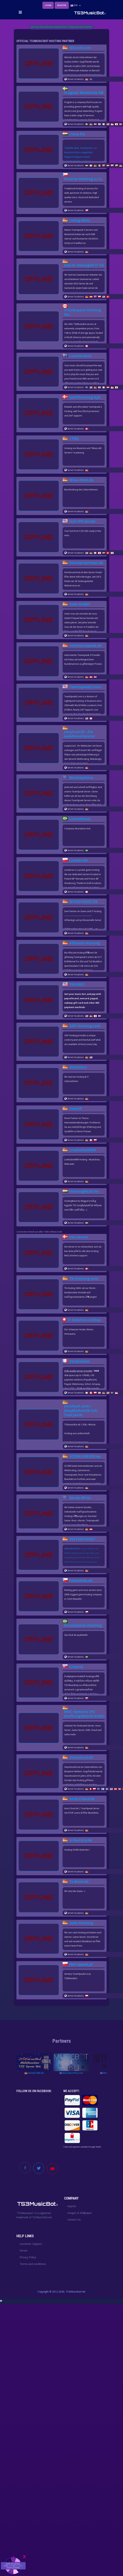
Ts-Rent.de (79, 1881)
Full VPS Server (82, 521)
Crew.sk (76, 1666)
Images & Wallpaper (79, 2213)
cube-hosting (81, 1922)
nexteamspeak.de (85, 645)
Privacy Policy (28, 2257)
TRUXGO (76, 984)
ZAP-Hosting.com (84, 1025)
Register (61, 5)
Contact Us (74, 2219)
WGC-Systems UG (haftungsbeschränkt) (84, 1713)
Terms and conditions (33, 2264)
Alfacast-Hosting (84, 943)
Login (48, 5)
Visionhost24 (81, 1757)
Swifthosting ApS (85, 397)
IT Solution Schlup (84, 1319)
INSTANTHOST (82, 1539)
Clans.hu (77, 134)
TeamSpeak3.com (85, 686)
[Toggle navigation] (20, 12)
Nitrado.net (80, 47)
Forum (23, 2250)
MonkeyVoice (81, 777)
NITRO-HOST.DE (83, 901)
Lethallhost (80, 818)
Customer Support (31, 2244)
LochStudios (80, 355)
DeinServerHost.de (86, 562)
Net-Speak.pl (81, 1964)
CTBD (74, 438)
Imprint (71, 2206)
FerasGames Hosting (83, 1625)
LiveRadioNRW (82, 1149)
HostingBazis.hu (84, 1191)
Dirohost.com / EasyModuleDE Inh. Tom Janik (81, 1410)
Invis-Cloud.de (82, 1798)
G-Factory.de (80, 1840)
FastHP (75, 1108)
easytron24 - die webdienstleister (79, 733)
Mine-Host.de (81, 480)
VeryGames (79, 1361)
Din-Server (78, 1237)
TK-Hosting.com (83, 1278)
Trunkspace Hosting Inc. (82, 312)
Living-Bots (79, 220)
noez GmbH (79, 604)
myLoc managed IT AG (84, 265)
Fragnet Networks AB (83, 92)
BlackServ (78, 1067)
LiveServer (78, 860)
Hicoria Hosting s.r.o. (83, 178)
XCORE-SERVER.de (85, 1456)
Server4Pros (80, 1497)
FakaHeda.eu (81, 1580)
